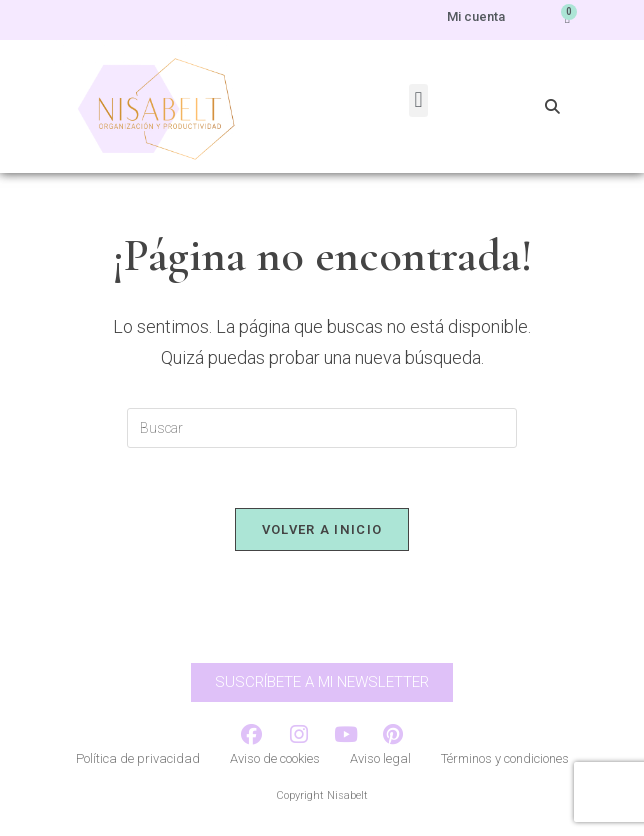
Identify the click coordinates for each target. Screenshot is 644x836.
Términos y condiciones (505, 758)
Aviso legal (380, 758)
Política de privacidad (138, 758)
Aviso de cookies (275, 758)
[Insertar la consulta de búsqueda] (322, 428)
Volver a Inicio (322, 529)
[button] (418, 100)
